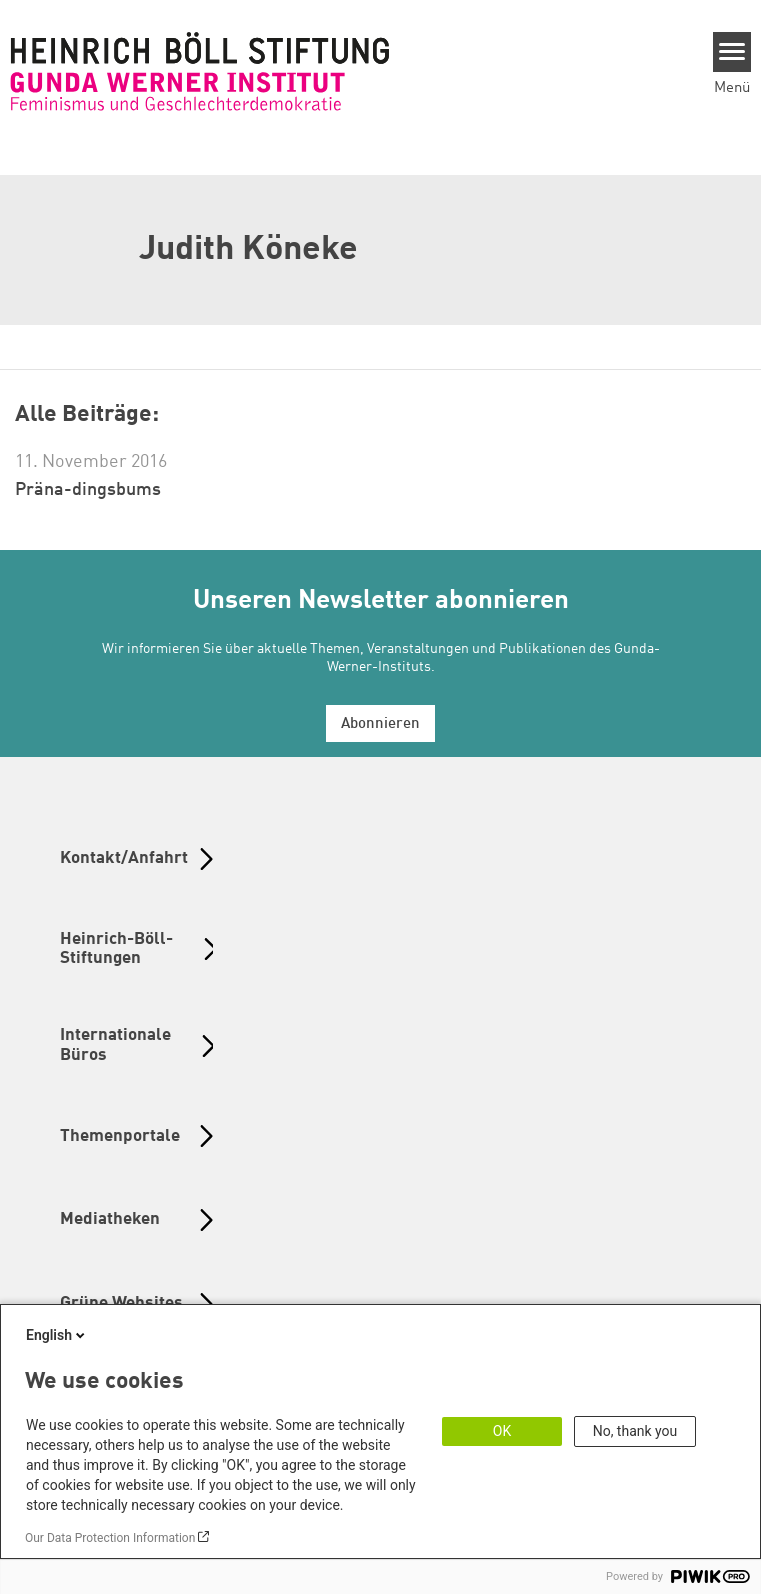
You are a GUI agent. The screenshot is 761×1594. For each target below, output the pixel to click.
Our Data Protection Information (110, 1538)
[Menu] (732, 52)
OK (502, 1431)
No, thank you (635, 1431)
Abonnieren (380, 724)
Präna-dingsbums (88, 490)
